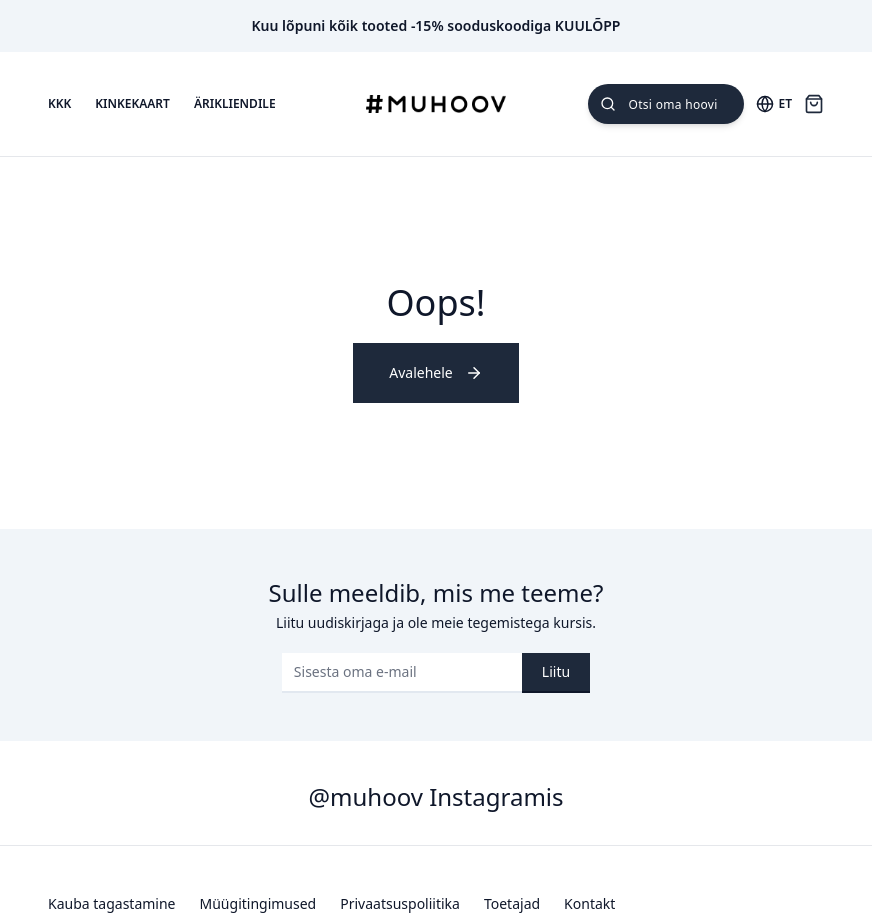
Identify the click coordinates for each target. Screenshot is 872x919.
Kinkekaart (132, 104)
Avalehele (435, 372)
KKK (59, 104)
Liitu (556, 671)
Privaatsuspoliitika (400, 903)
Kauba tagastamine (112, 903)
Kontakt (589, 903)
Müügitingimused (258, 903)
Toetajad (512, 903)
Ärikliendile (235, 104)
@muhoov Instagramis (435, 796)
